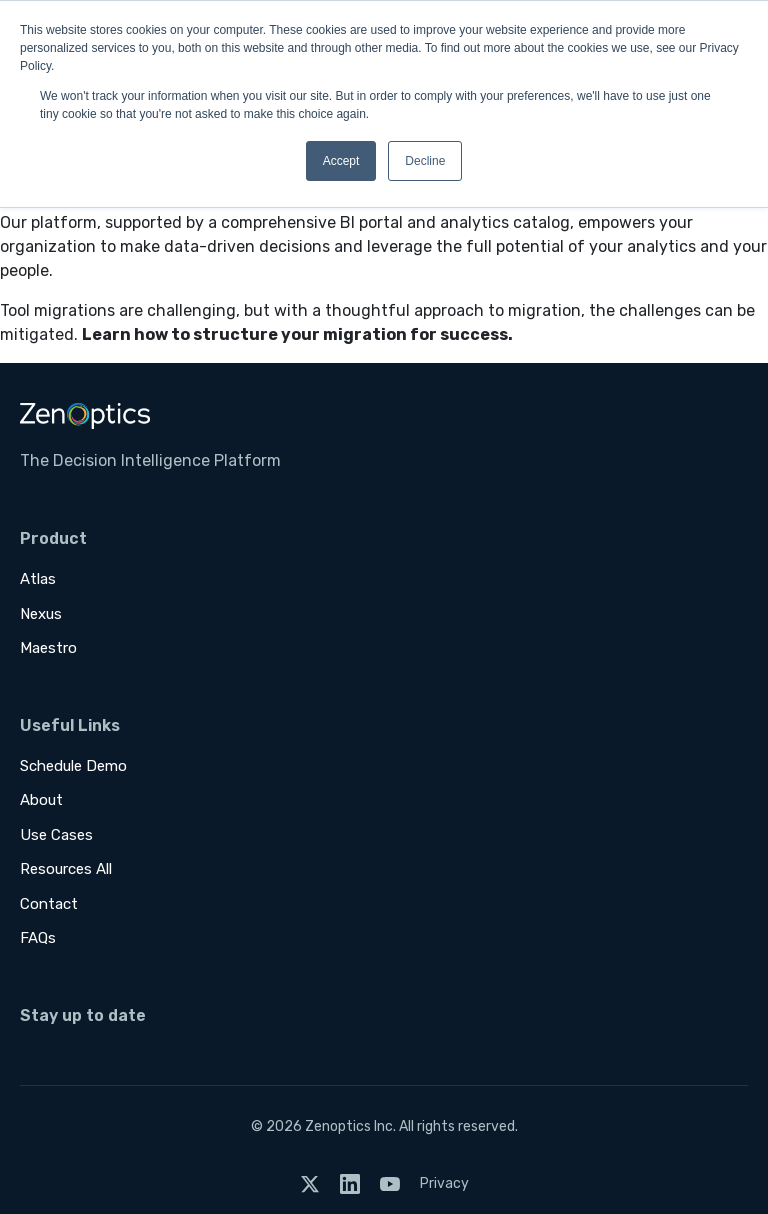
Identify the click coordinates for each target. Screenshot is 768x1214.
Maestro (48, 648)
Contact (49, 904)
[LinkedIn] (350, 1183)
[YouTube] (390, 1183)
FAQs (38, 938)
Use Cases (56, 835)
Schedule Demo (73, 766)
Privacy (444, 1183)
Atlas (38, 579)
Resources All (66, 869)
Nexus (41, 614)
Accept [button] (341, 161)
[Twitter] (310, 1183)
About (41, 800)
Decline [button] (425, 161)
